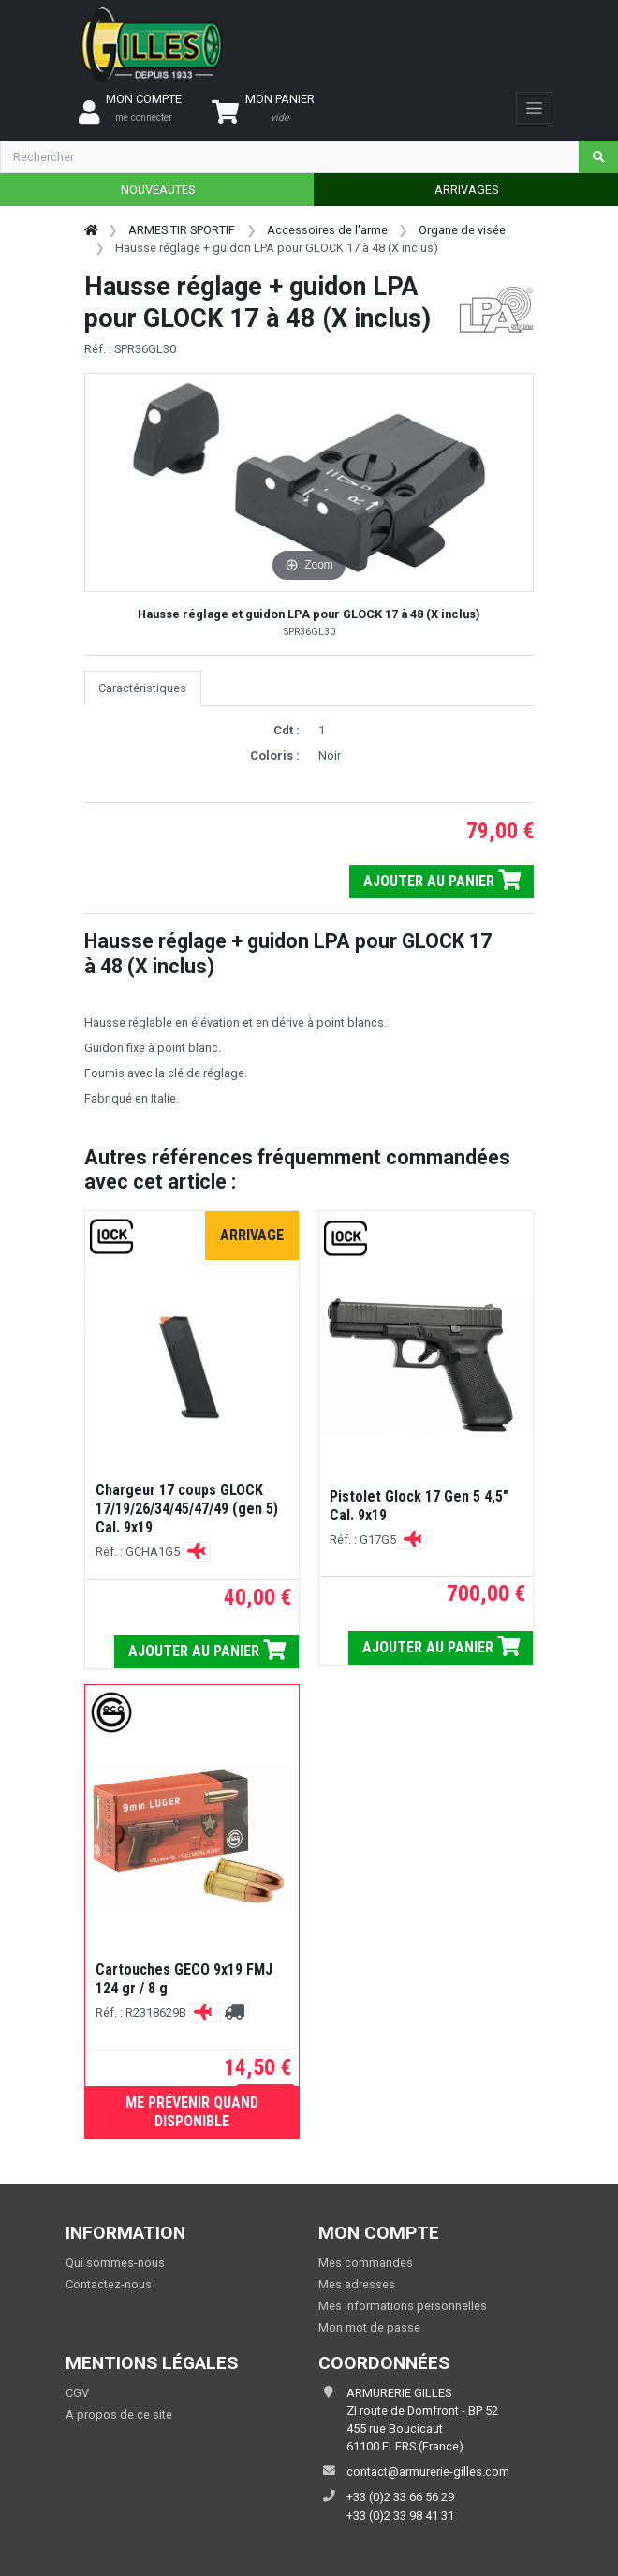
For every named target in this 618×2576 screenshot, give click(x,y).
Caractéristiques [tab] (142, 688)
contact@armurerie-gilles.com (427, 2472)
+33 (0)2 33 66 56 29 (400, 2497)
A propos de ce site (119, 2414)
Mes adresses (356, 2284)
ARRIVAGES (466, 190)
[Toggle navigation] (534, 108)
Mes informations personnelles (402, 2306)
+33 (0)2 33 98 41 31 (400, 2516)
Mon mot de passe (369, 2327)
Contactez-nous (109, 2284)
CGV (77, 2393)
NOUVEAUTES (158, 190)
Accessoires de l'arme (327, 230)
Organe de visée (462, 230)
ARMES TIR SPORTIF (181, 230)
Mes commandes (365, 2263)
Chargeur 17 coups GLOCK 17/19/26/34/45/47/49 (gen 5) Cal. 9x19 (187, 1508)
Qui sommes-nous (115, 2263)
